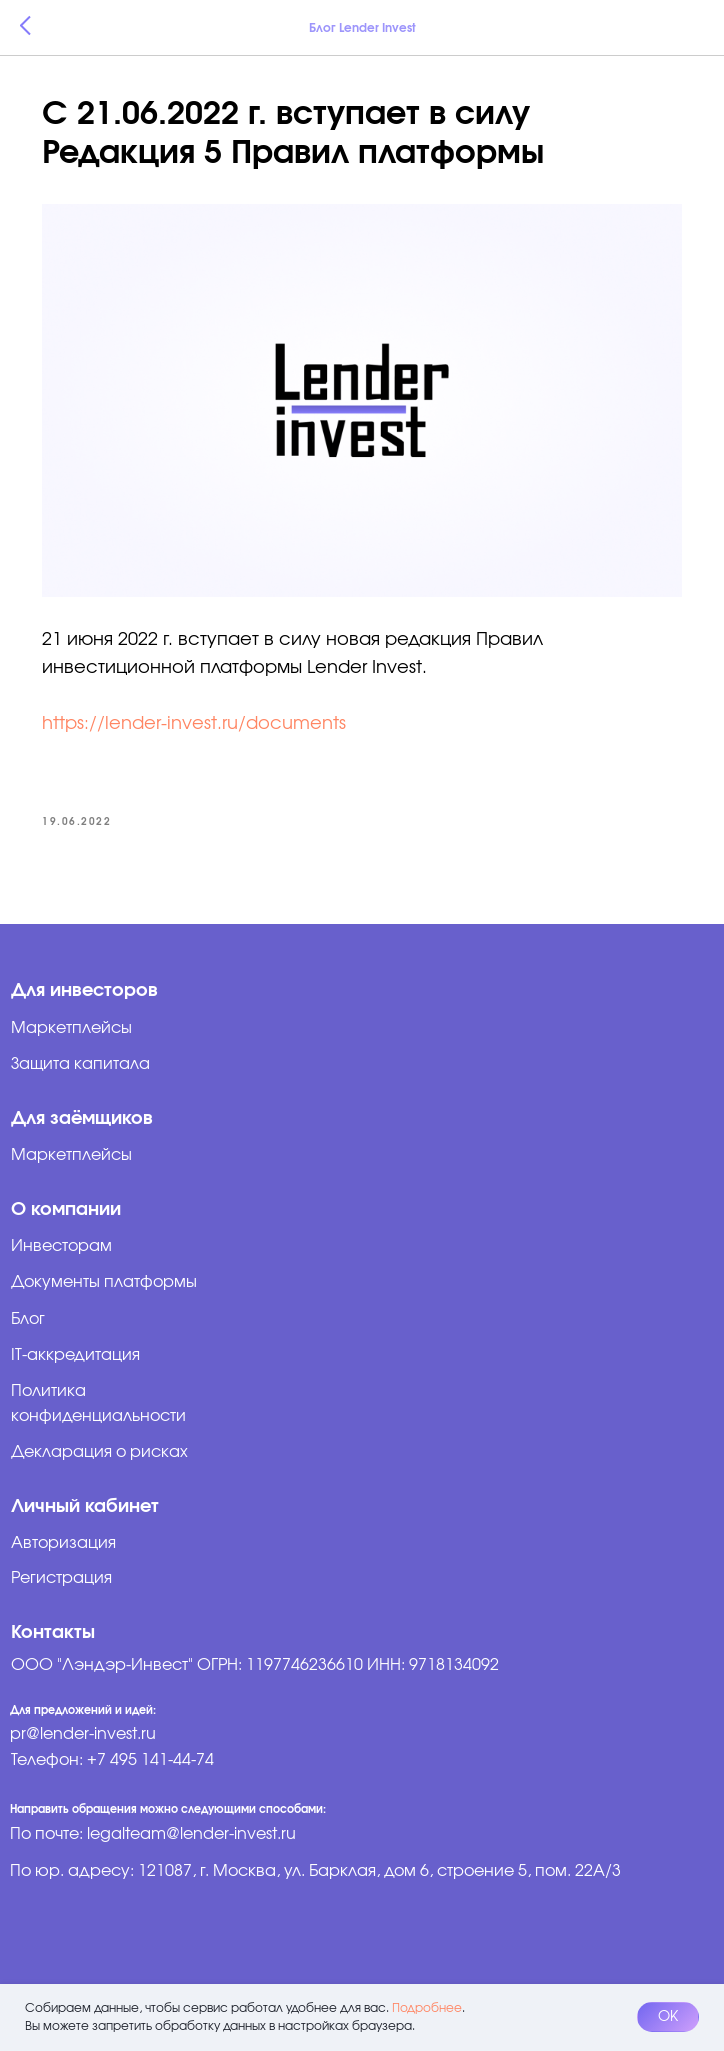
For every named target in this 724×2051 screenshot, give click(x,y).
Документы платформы (104, 1282)
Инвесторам (61, 1246)
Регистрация (61, 1578)
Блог (28, 1319)
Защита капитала (80, 1064)
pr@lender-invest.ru (83, 1734)
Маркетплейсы (71, 1155)
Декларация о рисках (99, 1452)
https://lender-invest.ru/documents (194, 724)
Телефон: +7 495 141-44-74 (112, 1760)
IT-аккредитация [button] (75, 1355)
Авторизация (63, 1543)
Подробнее (427, 2008)
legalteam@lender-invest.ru (191, 1834)
